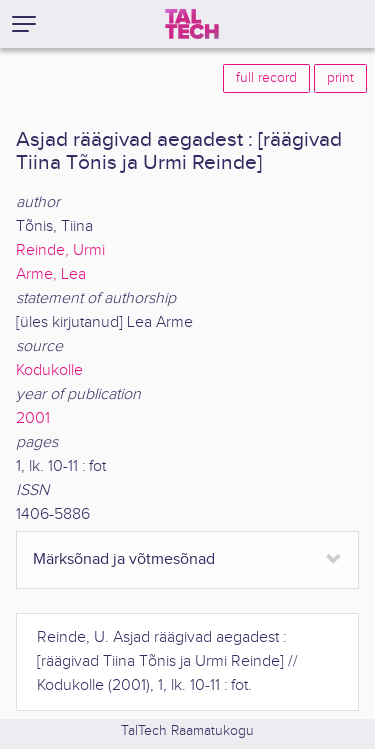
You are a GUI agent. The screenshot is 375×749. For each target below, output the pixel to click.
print (340, 78)
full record (266, 78)
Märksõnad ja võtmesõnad (124, 559)
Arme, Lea (51, 274)
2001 (33, 418)
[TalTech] (192, 24)
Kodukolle (49, 370)
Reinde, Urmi (60, 250)
